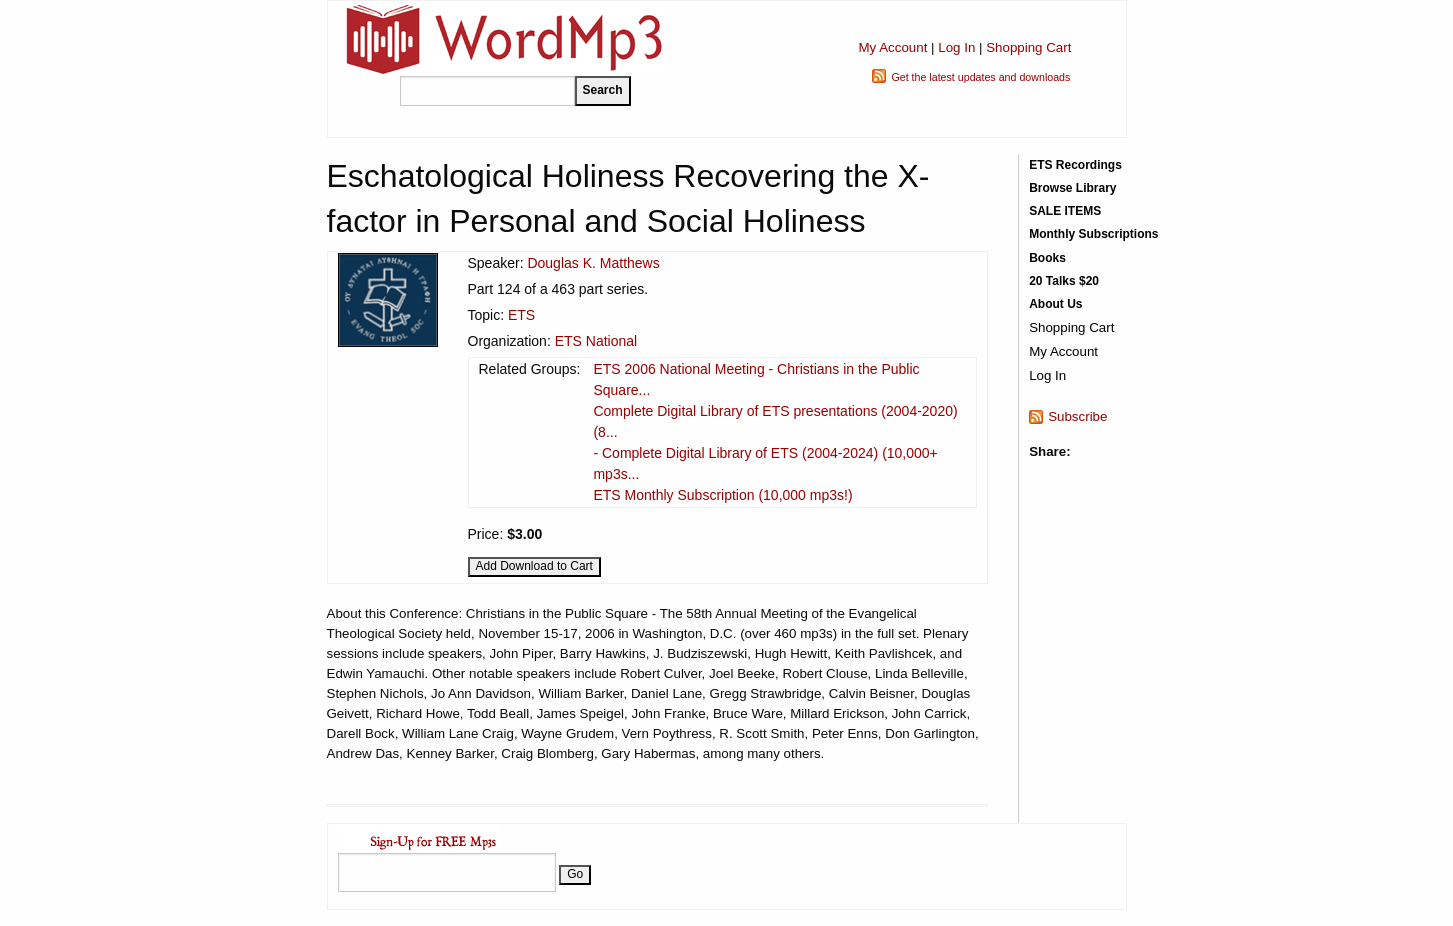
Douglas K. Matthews (593, 263)
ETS (521, 315)
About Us (1055, 304)
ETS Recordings (1075, 165)
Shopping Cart (1028, 47)
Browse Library (1072, 188)
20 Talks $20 (1064, 281)
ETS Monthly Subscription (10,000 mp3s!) (722, 495)
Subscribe (1077, 416)
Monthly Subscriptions (1093, 234)
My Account (892, 47)
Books (1047, 258)
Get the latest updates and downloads (980, 77)
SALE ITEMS (1065, 211)
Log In (956, 47)
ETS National (596, 341)
